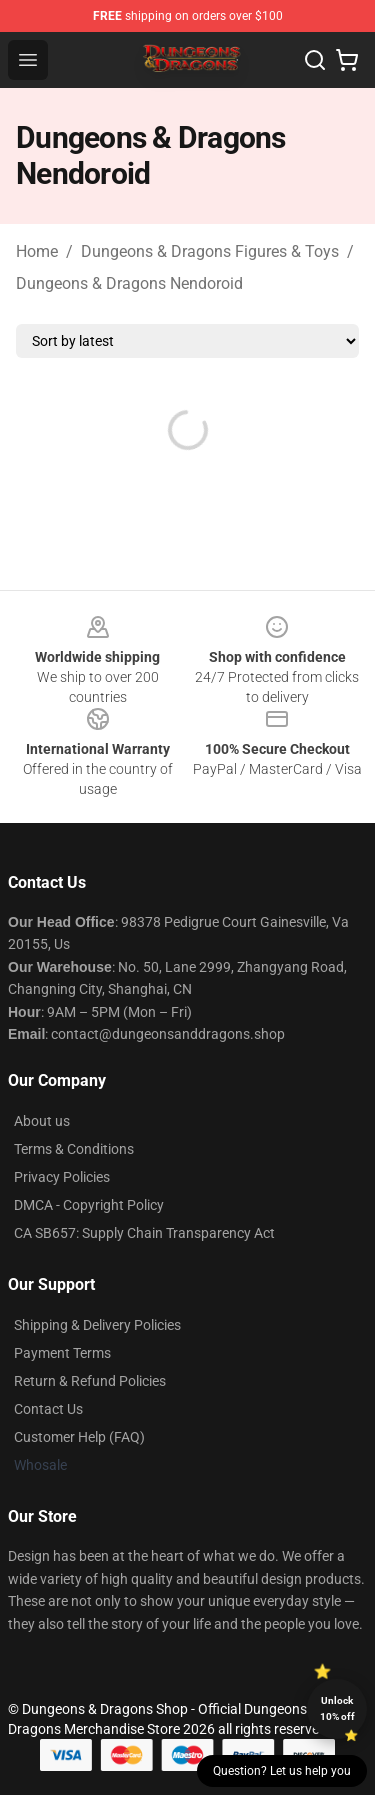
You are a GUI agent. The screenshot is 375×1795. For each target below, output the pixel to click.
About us (42, 1121)
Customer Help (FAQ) (79, 1437)
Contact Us (48, 1409)
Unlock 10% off (337, 1708)
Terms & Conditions (74, 1149)
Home (37, 251)
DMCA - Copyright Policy (89, 1205)
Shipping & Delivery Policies (97, 1325)
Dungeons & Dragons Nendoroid (129, 283)
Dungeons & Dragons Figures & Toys (210, 251)
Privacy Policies (62, 1177)
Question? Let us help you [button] (282, 1771)
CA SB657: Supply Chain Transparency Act (144, 1233)
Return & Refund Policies (90, 1381)
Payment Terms (62, 1353)
